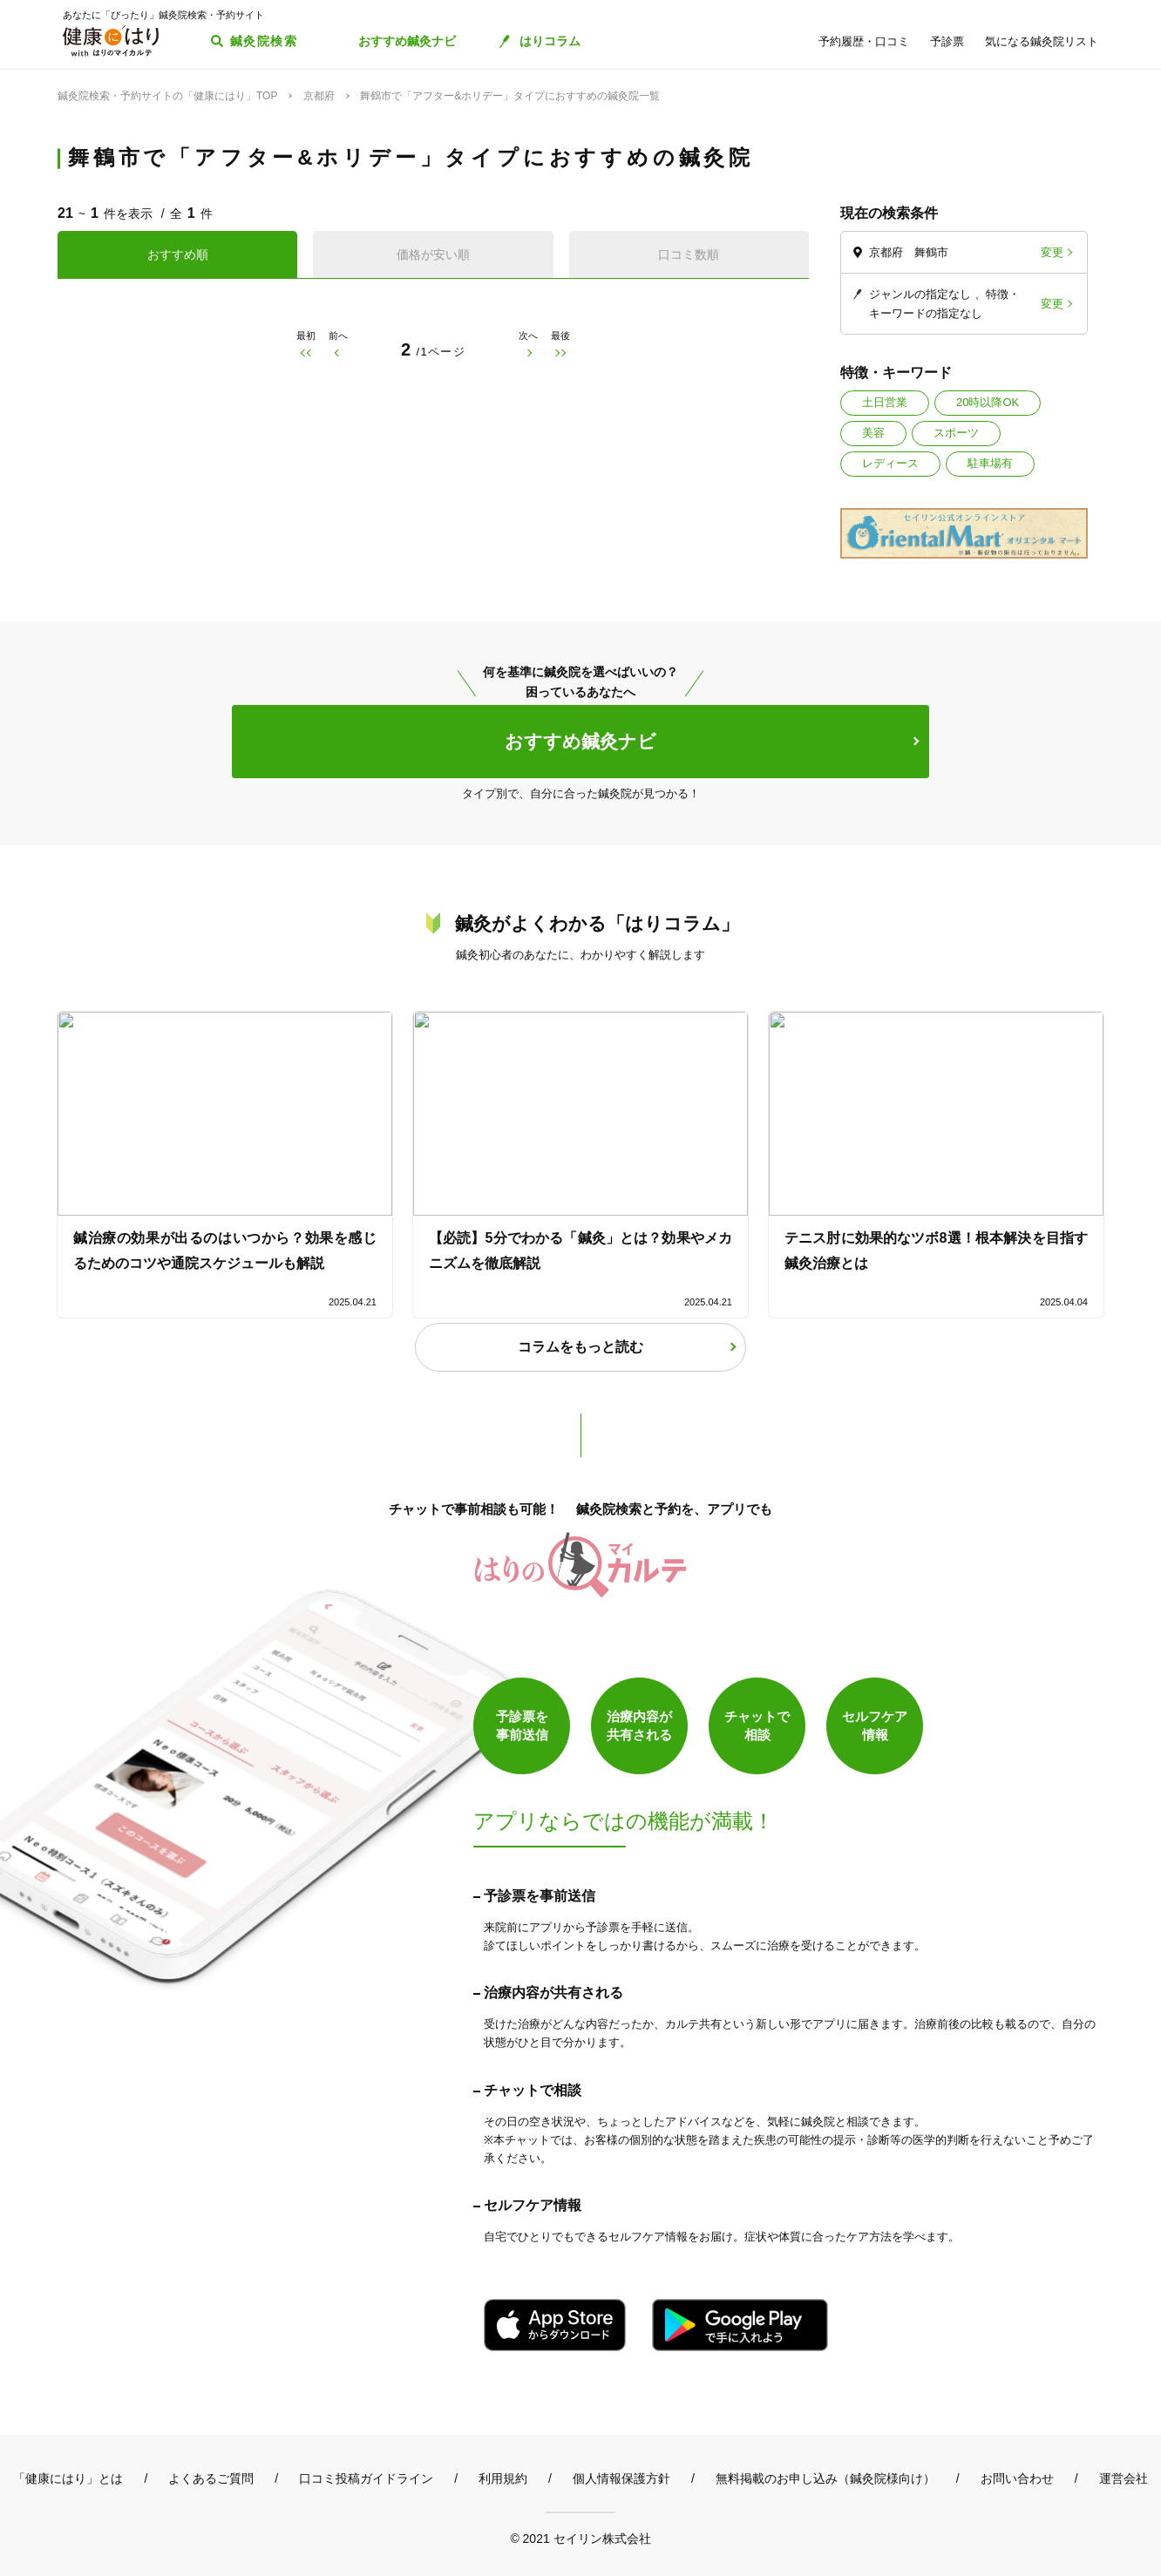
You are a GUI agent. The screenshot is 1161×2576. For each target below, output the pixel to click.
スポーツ (956, 432)
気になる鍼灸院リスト (1041, 41)
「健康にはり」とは (68, 2478)
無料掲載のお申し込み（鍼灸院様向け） (825, 2478)
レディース (890, 463)
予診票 (947, 41)
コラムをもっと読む (580, 1346)
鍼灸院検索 (263, 41)
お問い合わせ (1017, 2478)
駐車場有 (990, 463)
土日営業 (884, 402)
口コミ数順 (688, 254)
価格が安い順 (433, 254)
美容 (873, 432)
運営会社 (1123, 2478)
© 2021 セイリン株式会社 (580, 2538)
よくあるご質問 (211, 2478)
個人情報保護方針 (621, 2478)
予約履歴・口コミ (863, 41)
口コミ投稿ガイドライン (366, 2478)
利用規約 (503, 2478)
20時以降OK (987, 402)
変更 (1052, 252)
